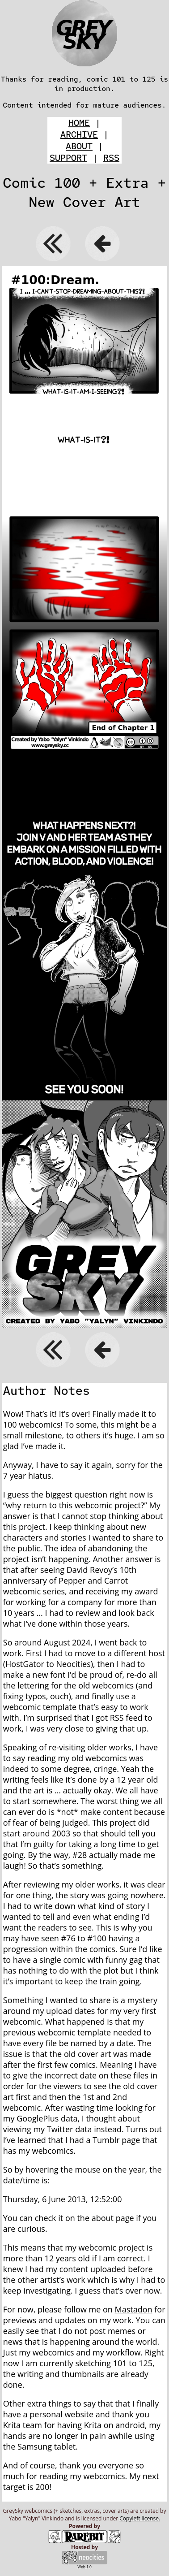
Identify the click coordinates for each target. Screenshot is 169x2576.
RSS (111, 158)
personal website (61, 2414)
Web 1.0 (84, 2566)
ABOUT (79, 146)
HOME (79, 123)
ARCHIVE (79, 134)
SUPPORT (68, 158)
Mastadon (133, 2309)
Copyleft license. (139, 2518)
